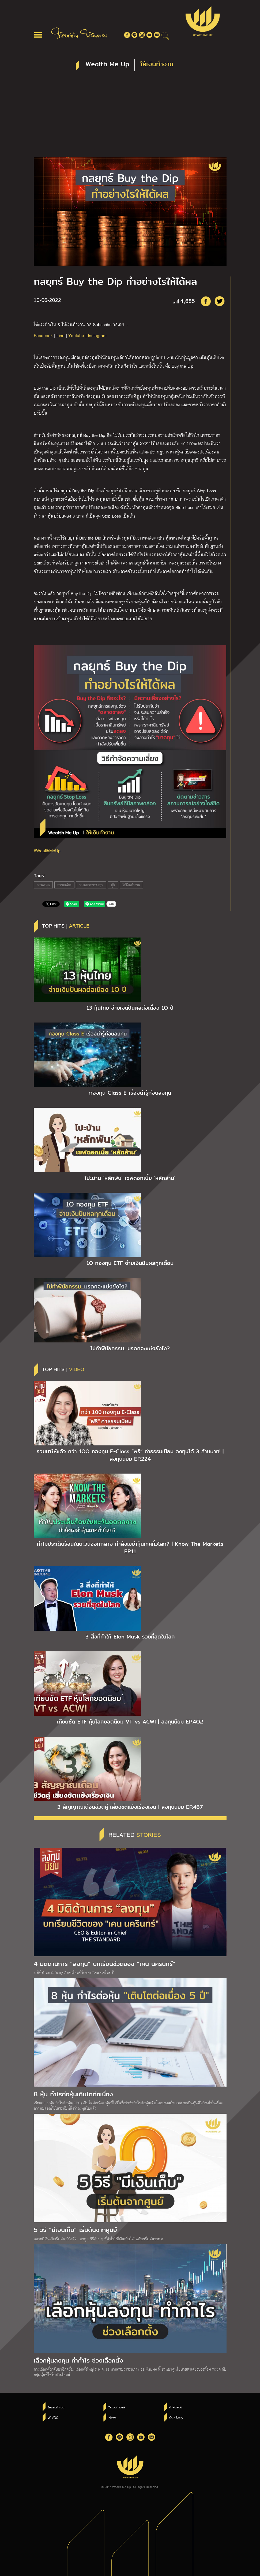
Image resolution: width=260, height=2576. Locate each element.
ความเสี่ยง (64, 885)
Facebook (43, 335)
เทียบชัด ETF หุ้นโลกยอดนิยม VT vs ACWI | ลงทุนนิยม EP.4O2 (130, 1721)
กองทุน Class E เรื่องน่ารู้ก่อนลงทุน (130, 1093)
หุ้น (113, 885)
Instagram (97, 335)
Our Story (176, 2417)
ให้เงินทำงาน (131, 885)
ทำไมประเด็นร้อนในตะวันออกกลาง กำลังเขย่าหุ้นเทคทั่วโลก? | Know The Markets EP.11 (130, 1547)
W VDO (53, 2417)
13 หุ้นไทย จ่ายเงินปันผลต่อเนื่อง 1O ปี (130, 1008)
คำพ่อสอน (175, 2407)
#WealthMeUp (47, 850)
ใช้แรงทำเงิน (56, 2407)
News (112, 2417)
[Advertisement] (130, 116)
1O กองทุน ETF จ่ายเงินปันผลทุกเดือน (130, 1263)
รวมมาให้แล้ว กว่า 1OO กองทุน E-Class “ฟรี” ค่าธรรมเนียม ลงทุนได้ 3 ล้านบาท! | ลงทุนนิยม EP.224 (130, 1455)
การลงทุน (43, 885)
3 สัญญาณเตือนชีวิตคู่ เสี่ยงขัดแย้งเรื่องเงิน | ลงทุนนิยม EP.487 (130, 1807)
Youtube (76, 335)
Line (60, 335)
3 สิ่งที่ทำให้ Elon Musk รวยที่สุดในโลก (130, 1636)
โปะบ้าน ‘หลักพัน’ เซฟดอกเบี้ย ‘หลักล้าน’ (130, 1178)
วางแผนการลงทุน (91, 885)
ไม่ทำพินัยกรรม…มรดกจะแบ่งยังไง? (130, 1348)
